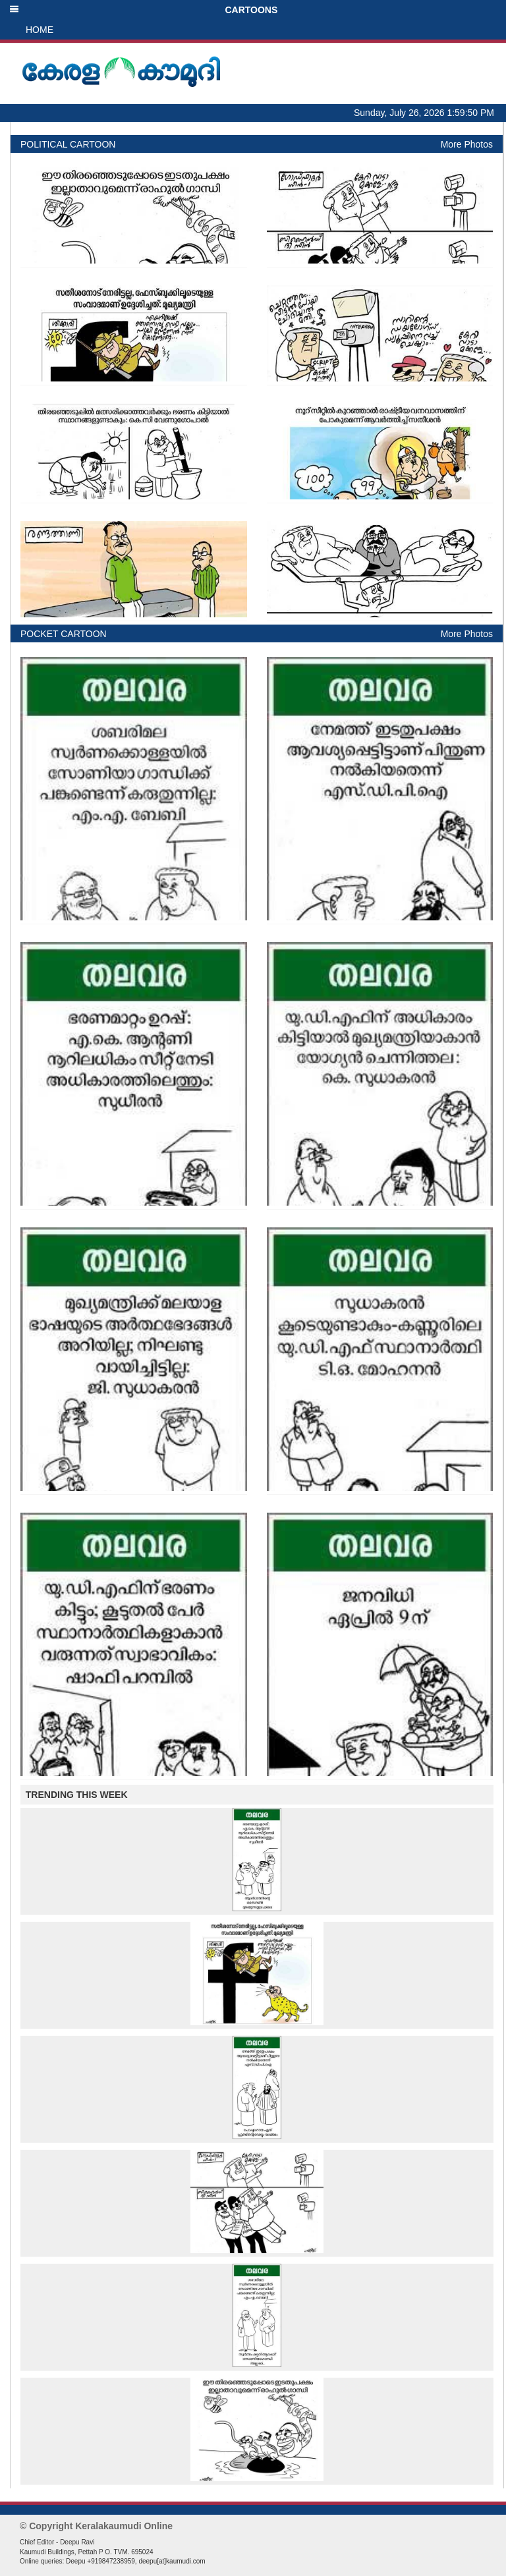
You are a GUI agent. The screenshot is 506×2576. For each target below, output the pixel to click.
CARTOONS (143, 10)
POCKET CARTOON (63, 634)
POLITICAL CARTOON (67, 144)
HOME (39, 29)
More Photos (467, 144)
